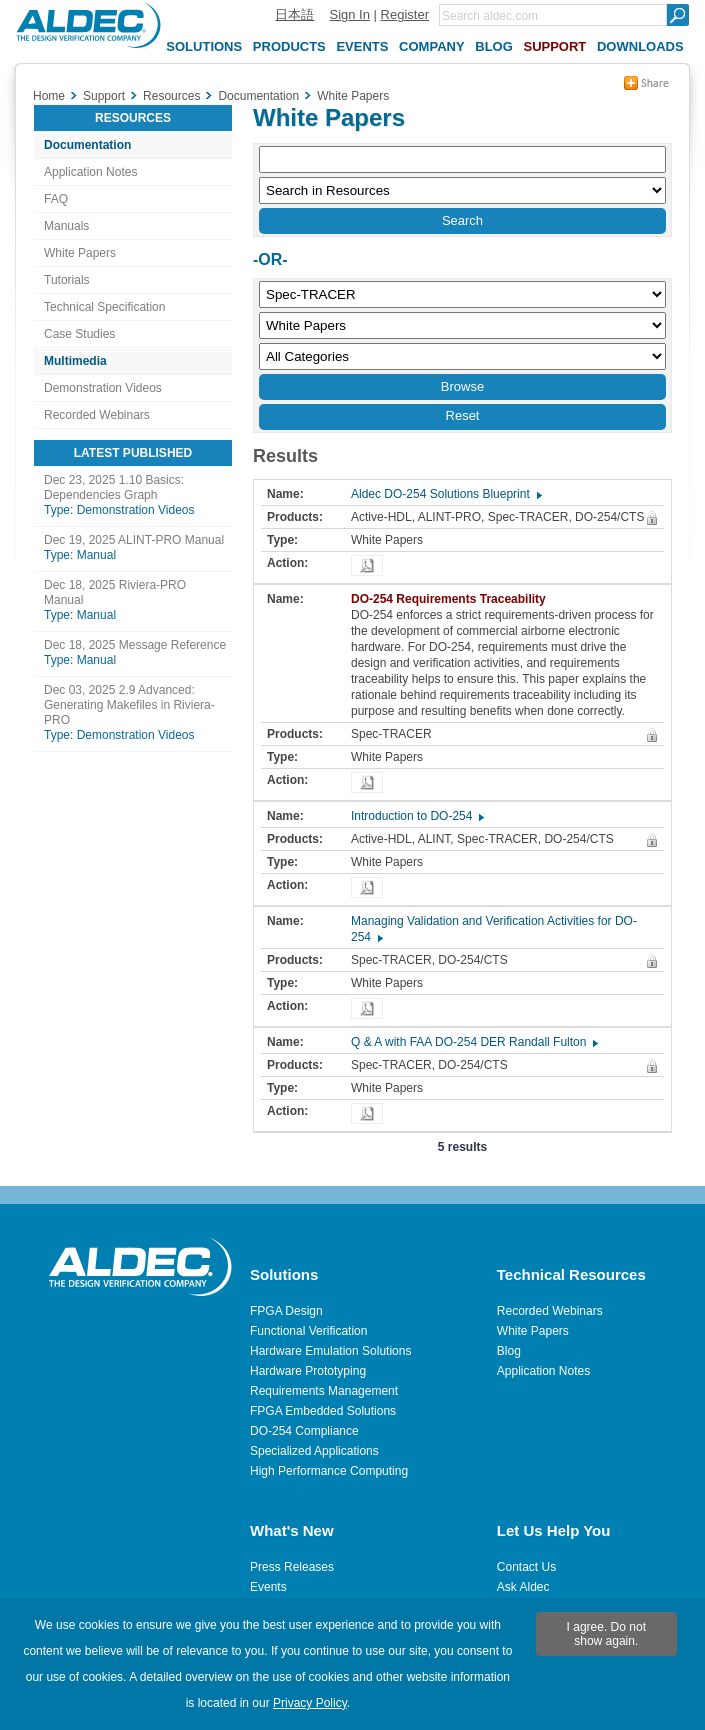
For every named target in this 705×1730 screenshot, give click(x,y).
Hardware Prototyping (308, 1371)
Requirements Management (324, 1391)
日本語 (294, 14)
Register (405, 14)
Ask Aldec (523, 1587)
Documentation (87, 145)
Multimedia (75, 361)
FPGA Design (286, 1311)
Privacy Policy (310, 1703)
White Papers (80, 253)
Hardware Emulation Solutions (330, 1351)
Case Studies (79, 334)
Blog (509, 1351)
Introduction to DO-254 (416, 816)
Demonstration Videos (103, 388)
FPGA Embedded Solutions (323, 1411)
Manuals (66, 226)
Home (49, 96)
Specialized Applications (314, 1451)
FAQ (56, 199)
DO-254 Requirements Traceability (453, 599)
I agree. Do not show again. (606, 1634)
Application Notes (90, 172)
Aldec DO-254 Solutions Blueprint (445, 494)
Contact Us (526, 1567)
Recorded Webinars (97, 415)
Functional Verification (308, 1331)
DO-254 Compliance (304, 1431)
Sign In (349, 14)
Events (268, 1587)
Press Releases (292, 1567)
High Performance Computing (329, 1471)
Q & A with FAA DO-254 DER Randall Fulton (473, 1042)
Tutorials (67, 280)
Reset (463, 415)
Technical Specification (104, 307)
